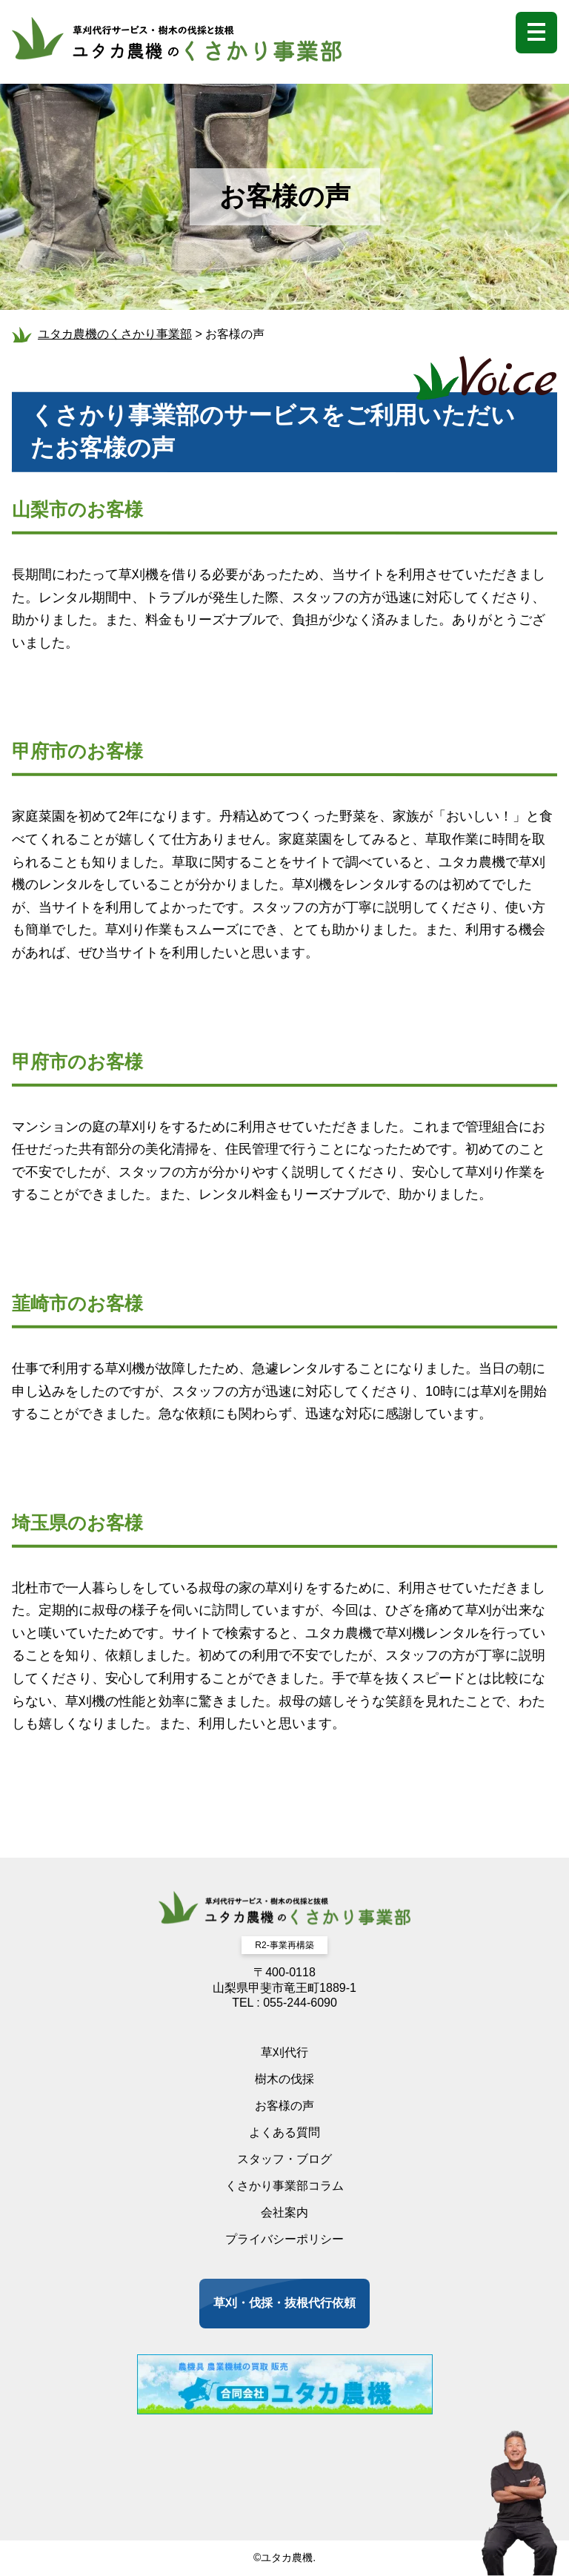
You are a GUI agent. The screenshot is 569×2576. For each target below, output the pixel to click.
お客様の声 (284, 2105)
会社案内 (284, 2212)
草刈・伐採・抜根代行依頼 (284, 2303)
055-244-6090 (300, 2002)
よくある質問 (284, 2132)
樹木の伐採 (284, 2079)
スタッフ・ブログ (284, 2159)
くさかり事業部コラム (284, 2185)
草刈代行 (284, 2052)
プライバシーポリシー (284, 2239)
